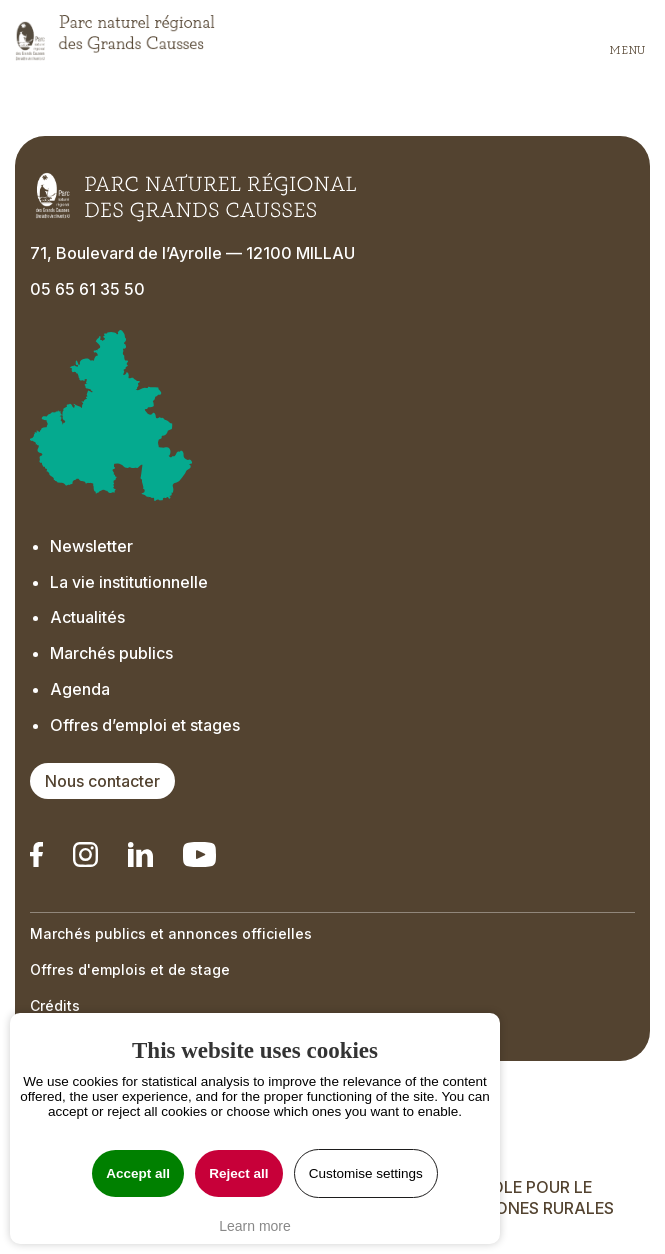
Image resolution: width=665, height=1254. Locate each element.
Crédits (55, 1005)
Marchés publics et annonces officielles (171, 933)
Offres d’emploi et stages (145, 725)
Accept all (138, 1173)
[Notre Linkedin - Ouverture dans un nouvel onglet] (36, 854)
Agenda (80, 689)
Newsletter (91, 546)
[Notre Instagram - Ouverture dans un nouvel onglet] (85, 854)
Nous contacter (102, 781)
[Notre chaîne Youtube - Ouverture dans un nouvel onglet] (199, 854)
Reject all (238, 1173)
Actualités (87, 617)
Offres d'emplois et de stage (130, 969)
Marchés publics (111, 653)
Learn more (255, 1226)
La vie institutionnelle (129, 582)
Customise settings (366, 1173)
